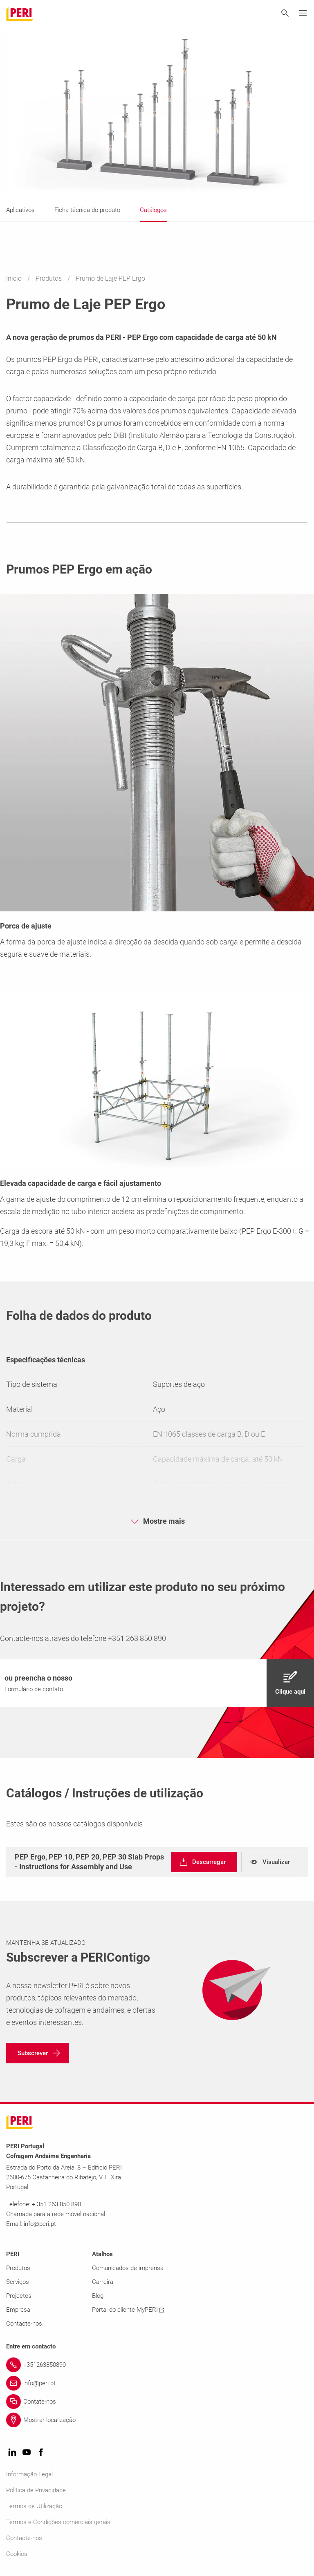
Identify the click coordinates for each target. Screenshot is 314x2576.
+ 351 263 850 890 (56, 2204)
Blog (97, 2295)
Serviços (17, 2282)
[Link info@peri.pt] (157, 2383)
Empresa (18, 2309)
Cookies (16, 2554)
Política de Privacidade (36, 2490)
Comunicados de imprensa (128, 2268)
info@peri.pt (40, 2224)
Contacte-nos (24, 2323)
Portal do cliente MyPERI (128, 2309)
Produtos (49, 278)
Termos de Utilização (34, 2506)
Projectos (18, 2295)
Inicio (14, 278)
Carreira (102, 2282)
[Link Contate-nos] (157, 2401)
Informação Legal (29, 2474)
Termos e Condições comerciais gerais (58, 2522)
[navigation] (157, 1683)
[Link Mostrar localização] (157, 2420)
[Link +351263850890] (157, 2364)
